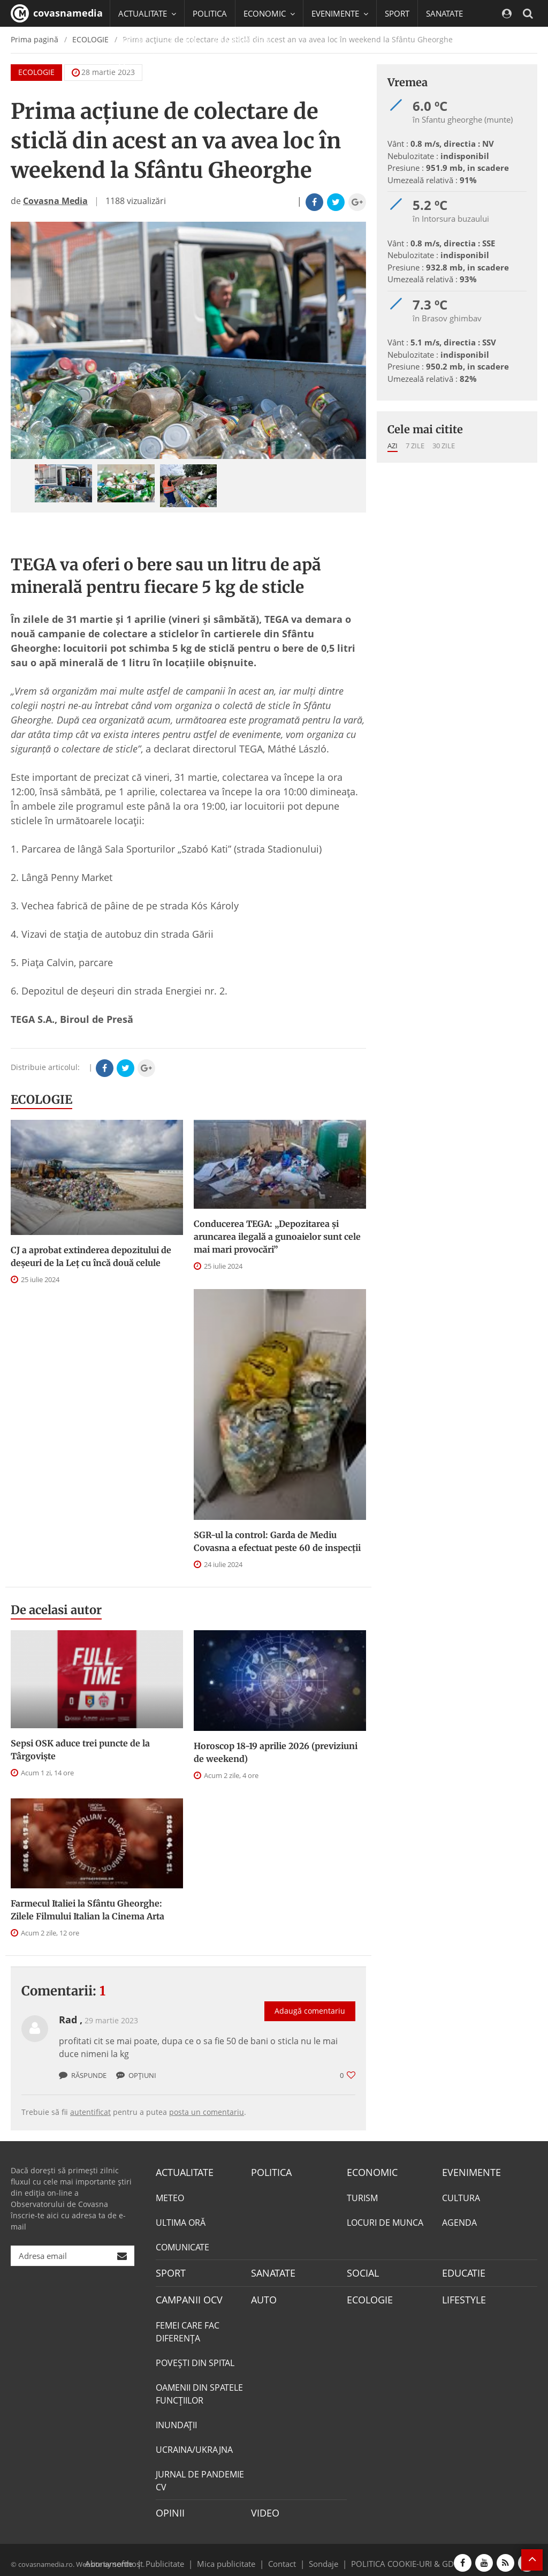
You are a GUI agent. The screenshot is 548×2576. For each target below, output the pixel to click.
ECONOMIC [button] (269, 13)
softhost (126, 2556)
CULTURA (461, 2196)
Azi (392, 445)
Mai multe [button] (141, 67)
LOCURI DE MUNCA (385, 2221)
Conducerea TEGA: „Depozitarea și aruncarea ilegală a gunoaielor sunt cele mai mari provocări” (277, 1236)
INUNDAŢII (176, 2420)
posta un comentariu (206, 2112)
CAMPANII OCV (185, 2296)
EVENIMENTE (468, 2172)
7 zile (415, 445)
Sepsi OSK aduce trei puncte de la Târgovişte (80, 1749)
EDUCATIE (180, 40)
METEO (170, 2196)
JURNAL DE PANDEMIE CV (200, 2476)
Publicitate (178, 2556)
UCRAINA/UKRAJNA (194, 2445)
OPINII (168, 2507)
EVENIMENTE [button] (339, 13)
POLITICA (210, 13)
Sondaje (320, 2556)
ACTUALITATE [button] (147, 13)
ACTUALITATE (182, 2172)
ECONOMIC (369, 2172)
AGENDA (459, 2221)
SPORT (397, 13)
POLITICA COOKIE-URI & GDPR (393, 2556)
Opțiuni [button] (136, 2075)
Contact (282, 2556)
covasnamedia (57, 13)
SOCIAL (132, 40)
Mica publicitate (232, 2556)
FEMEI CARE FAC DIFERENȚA (187, 2327)
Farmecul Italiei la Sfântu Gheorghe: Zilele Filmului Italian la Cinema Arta (87, 1910)
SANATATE (444, 13)
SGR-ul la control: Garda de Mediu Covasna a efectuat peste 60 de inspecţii (277, 1541)
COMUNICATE (182, 2245)
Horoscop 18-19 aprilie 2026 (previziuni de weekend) (275, 1752)
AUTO (262, 2296)
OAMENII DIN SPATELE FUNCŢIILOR (199, 2389)
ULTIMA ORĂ (181, 2221)
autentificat (90, 2112)
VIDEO (263, 2507)
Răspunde (82, 2075)
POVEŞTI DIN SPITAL (195, 2358)
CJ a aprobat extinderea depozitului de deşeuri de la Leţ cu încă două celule (91, 1256)
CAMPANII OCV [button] (247, 40)
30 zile (443, 445)
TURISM (362, 2196)
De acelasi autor (56, 1609)
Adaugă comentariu (310, 2000)
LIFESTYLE (461, 2296)
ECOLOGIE (41, 1099)
